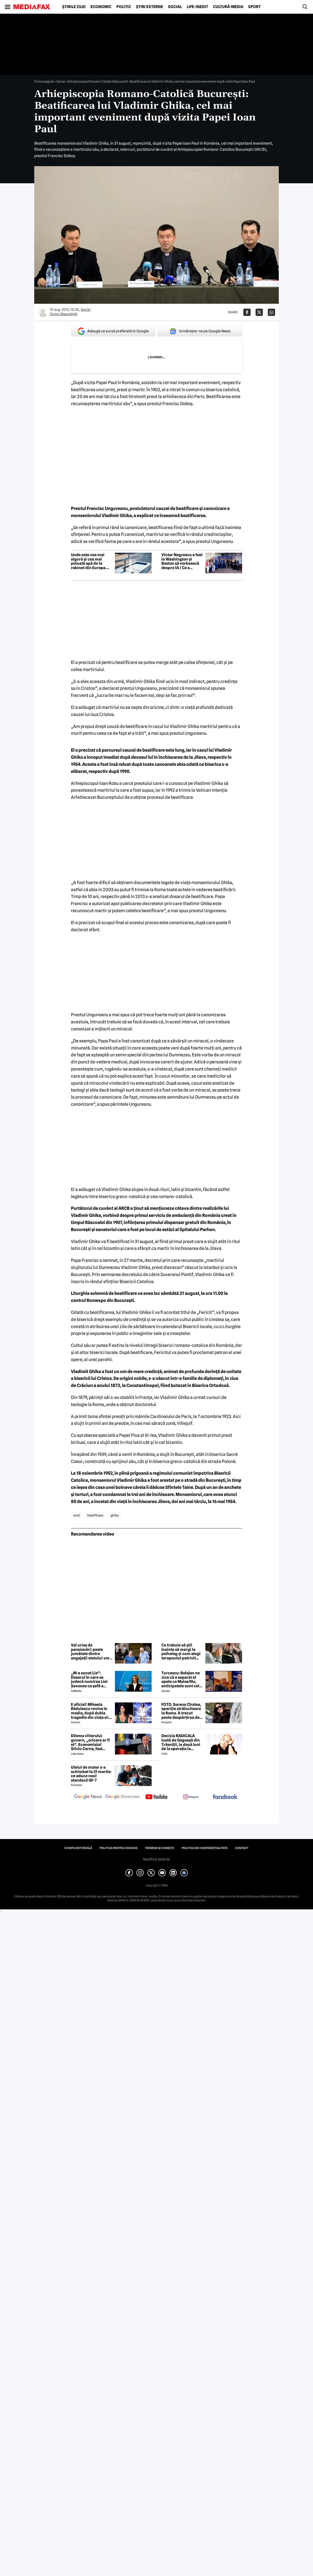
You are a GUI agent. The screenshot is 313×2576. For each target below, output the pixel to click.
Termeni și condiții (159, 1848)
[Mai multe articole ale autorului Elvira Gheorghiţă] (43, 312)
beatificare (95, 1515)
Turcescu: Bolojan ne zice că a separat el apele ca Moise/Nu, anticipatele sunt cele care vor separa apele (181, 1679)
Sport (254, 7)
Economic (101, 7)
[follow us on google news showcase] (122, 1797)
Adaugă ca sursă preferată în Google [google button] (113, 331)
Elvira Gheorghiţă (63, 314)
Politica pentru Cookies (118, 1848)
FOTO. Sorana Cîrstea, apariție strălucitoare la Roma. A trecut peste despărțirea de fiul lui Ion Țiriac (181, 1711)
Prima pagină (44, 81)
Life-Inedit (197, 7)
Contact (241, 1848)
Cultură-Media (228, 7)
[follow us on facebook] (225, 1797)
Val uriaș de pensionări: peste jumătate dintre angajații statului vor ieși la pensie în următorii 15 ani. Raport (90, 1651)
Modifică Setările (156, 1859)
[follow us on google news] (88, 1797)
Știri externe (149, 7)
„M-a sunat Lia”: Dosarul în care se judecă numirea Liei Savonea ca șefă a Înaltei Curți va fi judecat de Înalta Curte (89, 1679)
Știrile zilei (74, 7)
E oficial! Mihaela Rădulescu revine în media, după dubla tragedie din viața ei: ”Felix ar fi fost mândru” (90, 1711)
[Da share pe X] (259, 312)
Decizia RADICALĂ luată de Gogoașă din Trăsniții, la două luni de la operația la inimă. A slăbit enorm (181, 1742)
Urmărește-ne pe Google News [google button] (200, 331)
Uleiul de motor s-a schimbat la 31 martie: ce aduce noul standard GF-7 (91, 1773)
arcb (76, 1515)
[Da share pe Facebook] (247, 312)
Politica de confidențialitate (205, 1848)
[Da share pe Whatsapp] (271, 312)
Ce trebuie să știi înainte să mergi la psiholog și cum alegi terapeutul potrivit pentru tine (181, 1651)
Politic (123, 7)
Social (175, 7)
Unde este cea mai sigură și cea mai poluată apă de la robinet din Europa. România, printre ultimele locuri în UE (89, 561)
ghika (115, 1515)
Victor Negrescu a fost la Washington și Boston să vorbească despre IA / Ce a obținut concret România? (181, 561)
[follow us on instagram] (191, 1797)
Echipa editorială (78, 1848)
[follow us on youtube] (156, 1797)
